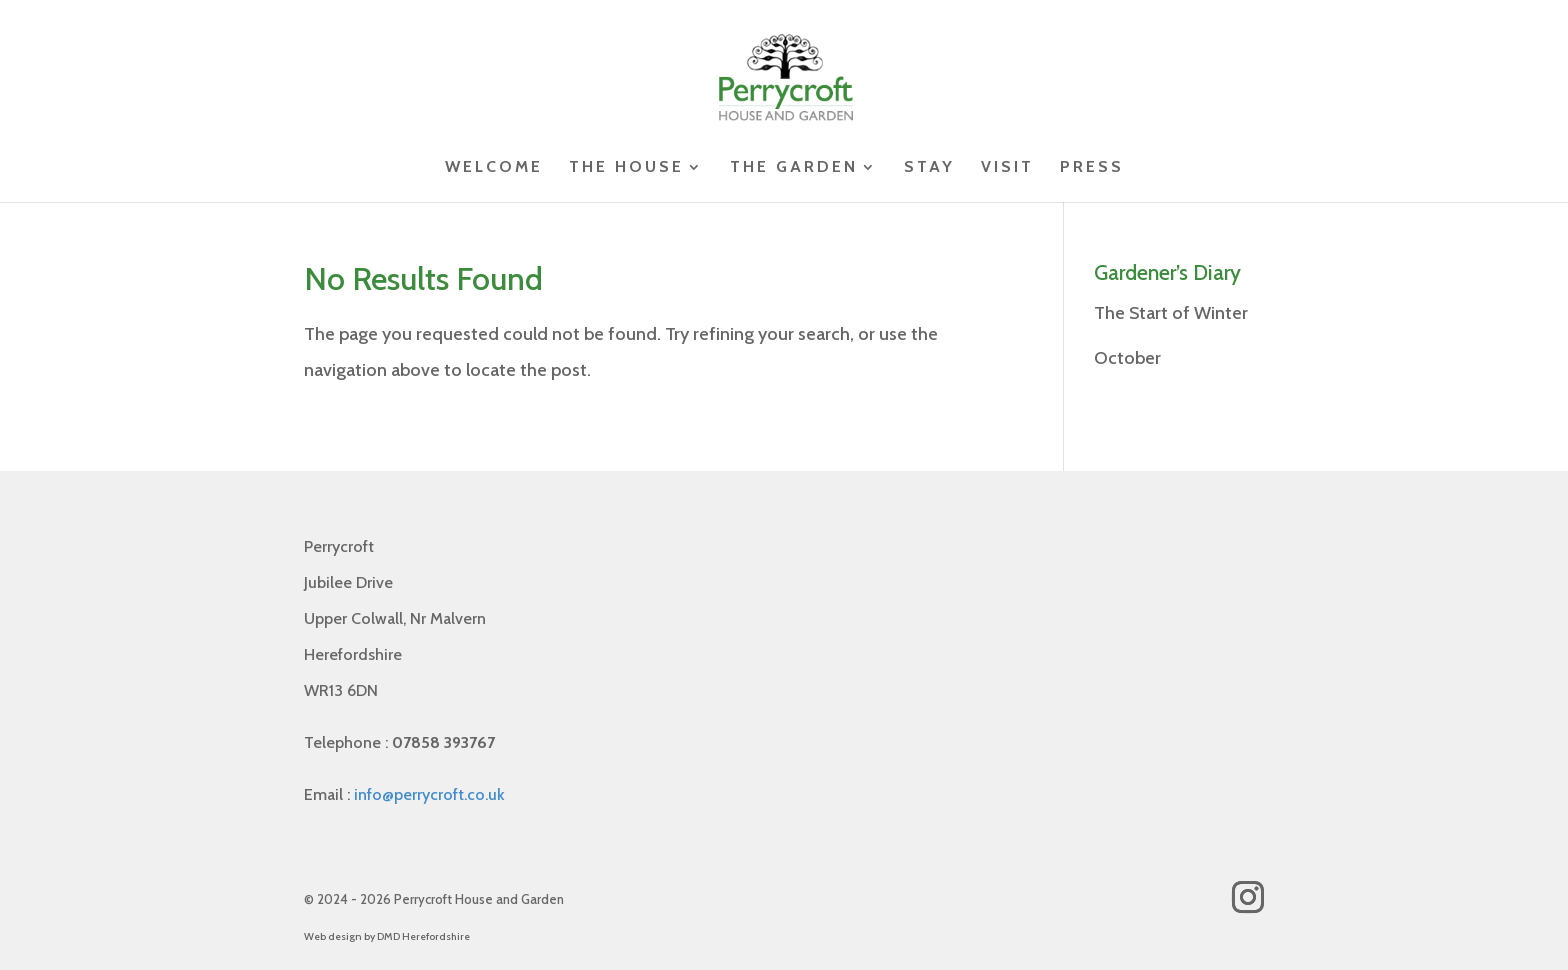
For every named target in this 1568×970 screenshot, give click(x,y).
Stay (929, 168)
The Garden (794, 168)
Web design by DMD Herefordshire (387, 936)
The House (626, 168)
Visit (1007, 168)
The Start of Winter (1171, 313)
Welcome (494, 168)
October (1127, 358)
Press (1092, 168)
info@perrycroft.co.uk (429, 794)
